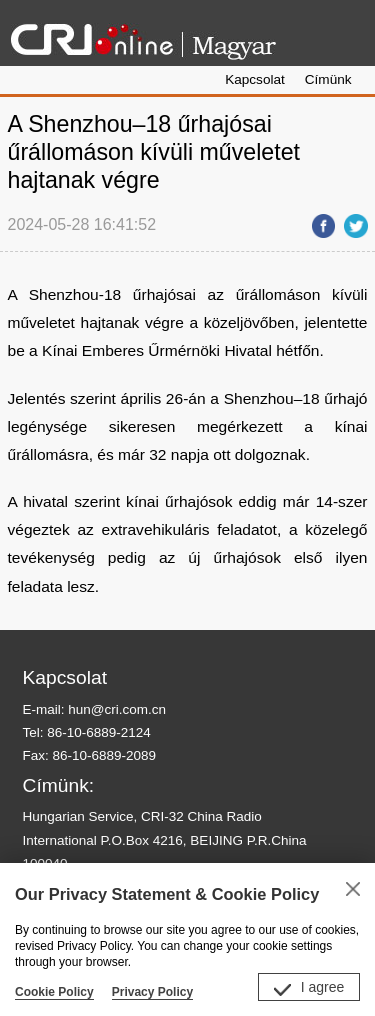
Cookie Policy (54, 992)
